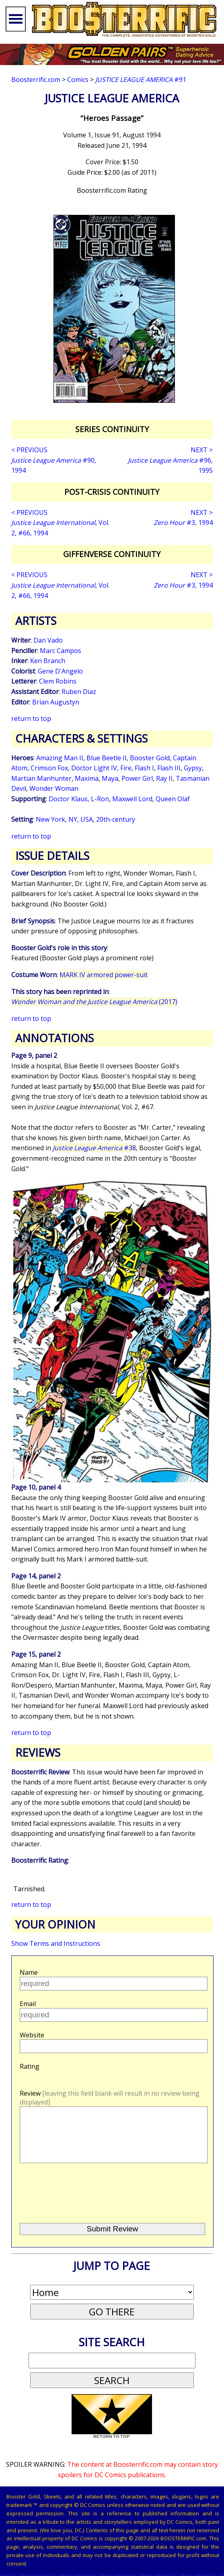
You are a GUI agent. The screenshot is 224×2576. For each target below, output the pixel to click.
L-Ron (100, 798)
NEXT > (202, 449)
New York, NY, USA (64, 819)
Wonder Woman (53, 788)
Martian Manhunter (41, 778)
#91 (140, 79)
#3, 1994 (183, 522)
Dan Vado (48, 640)
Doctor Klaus (68, 798)
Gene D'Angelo (60, 671)
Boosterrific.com (35, 79)
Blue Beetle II (106, 757)
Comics (77, 79)
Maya (110, 778)
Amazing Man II (59, 757)
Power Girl (137, 778)
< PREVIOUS (29, 449)
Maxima (87, 778)
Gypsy (193, 767)
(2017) (94, 1001)
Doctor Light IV (94, 767)
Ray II (164, 778)
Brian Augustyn (55, 702)
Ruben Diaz (79, 691)
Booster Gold (150, 757)
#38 (94, 1147)
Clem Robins (57, 681)
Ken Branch (47, 660)
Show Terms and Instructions (55, 1943)
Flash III (169, 767)
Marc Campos (60, 650)
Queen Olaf (173, 798)
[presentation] (80, 2204)
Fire (126, 767)
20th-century (115, 819)
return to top (31, 718)
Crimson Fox (49, 767)
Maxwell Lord (132, 798)
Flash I (144, 767)
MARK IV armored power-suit (104, 974)
